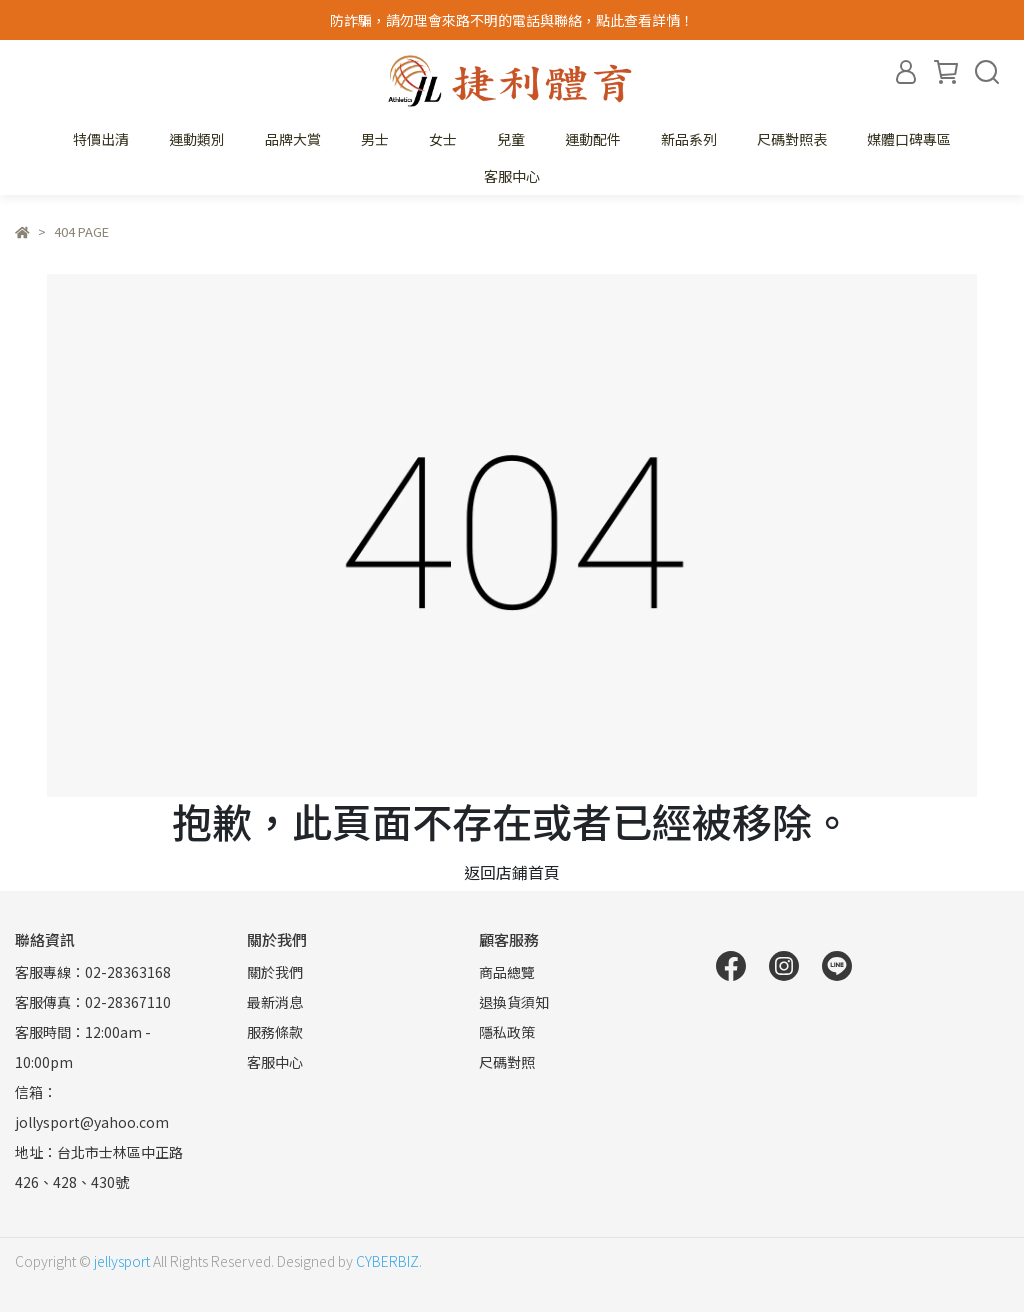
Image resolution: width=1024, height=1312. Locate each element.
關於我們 (275, 972)
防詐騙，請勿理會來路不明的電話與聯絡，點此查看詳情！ (512, 20)
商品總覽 (507, 972)
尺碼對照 (507, 1062)
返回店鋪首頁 (512, 872)
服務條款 (275, 1032)
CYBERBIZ (387, 1261)
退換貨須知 (514, 1002)
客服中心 (512, 176)
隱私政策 (507, 1032)
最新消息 (275, 1002)
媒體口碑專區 (909, 139)
